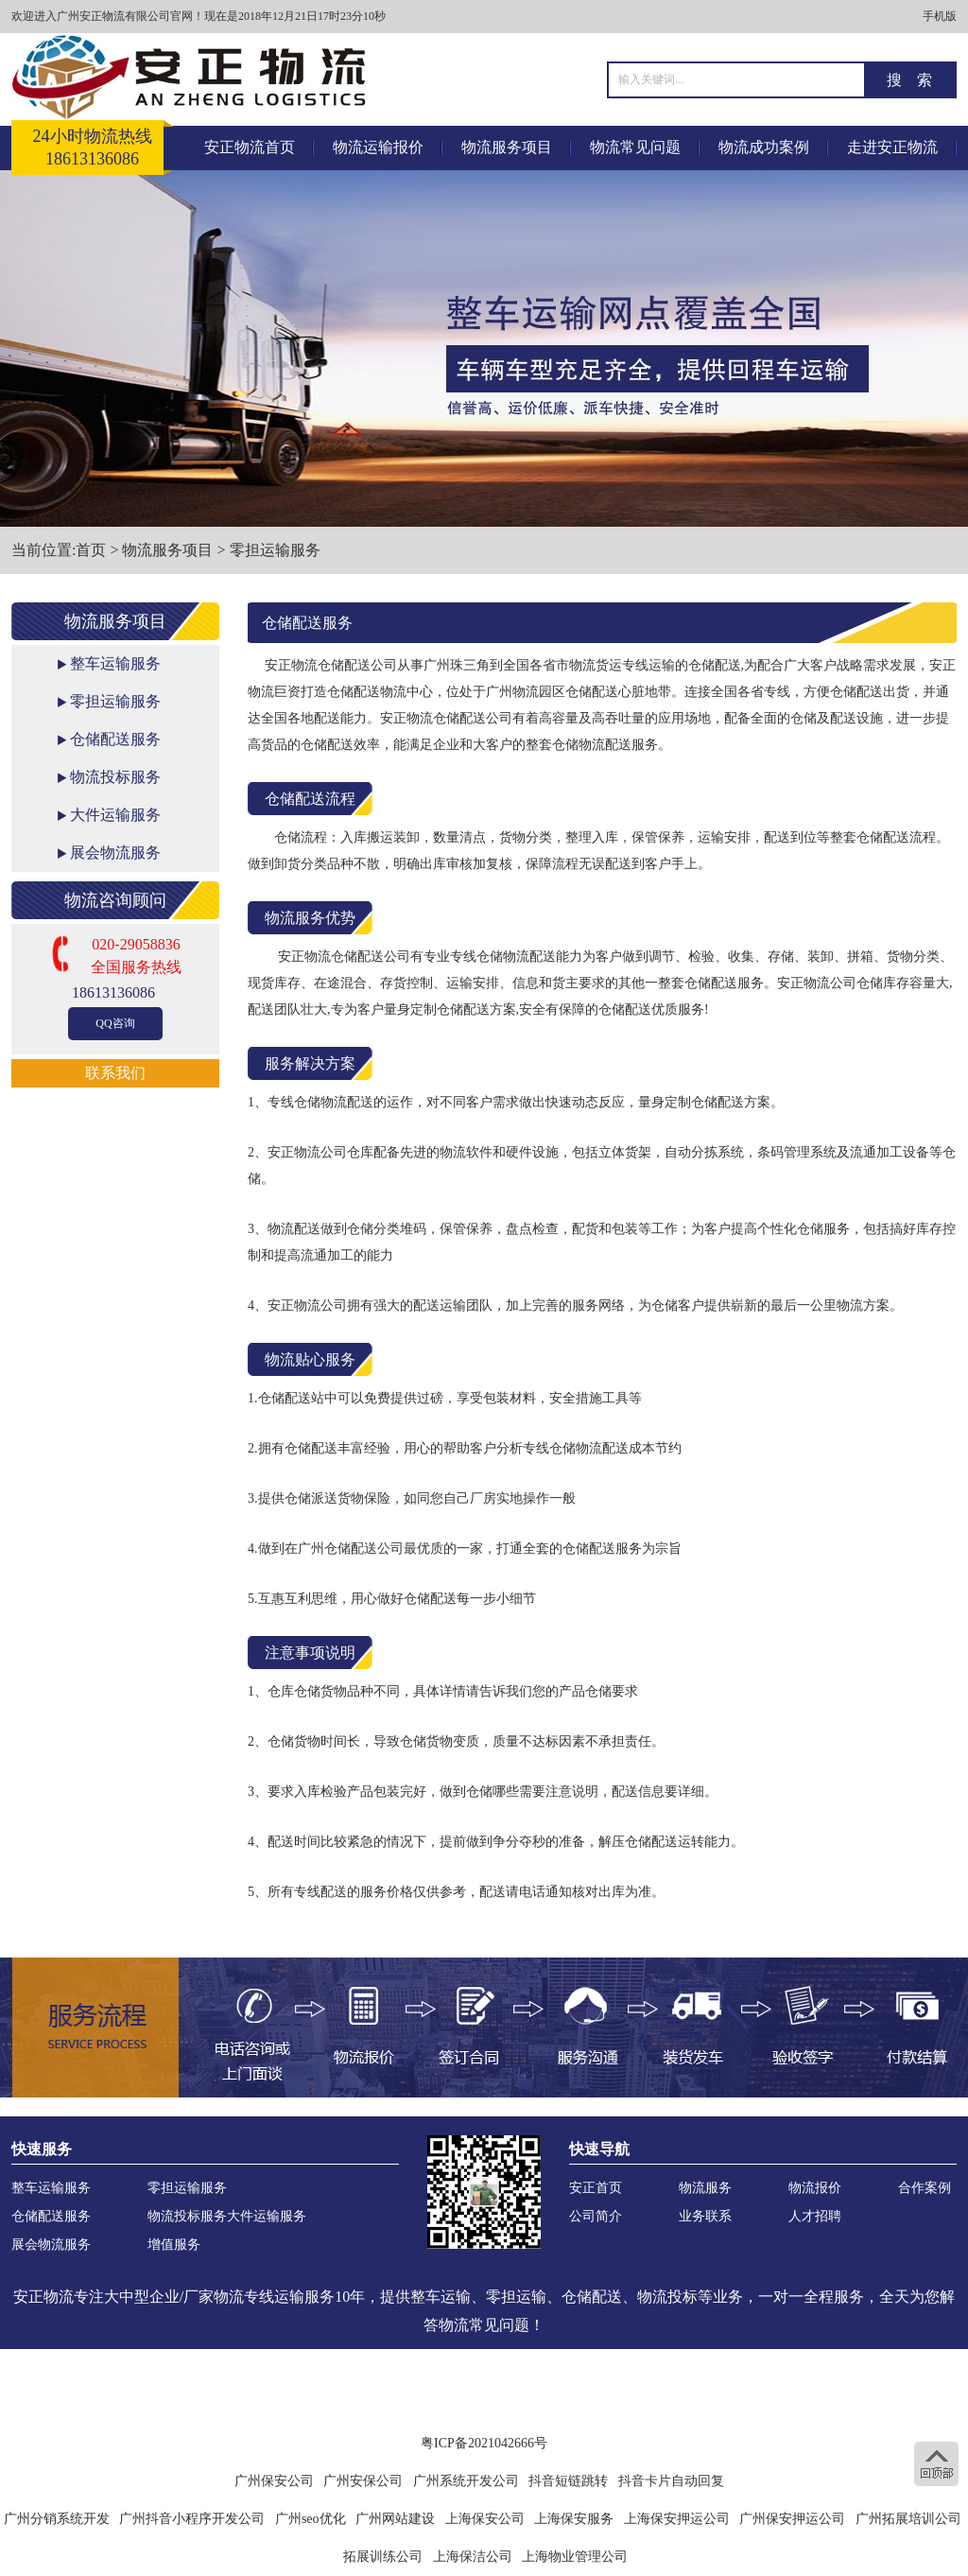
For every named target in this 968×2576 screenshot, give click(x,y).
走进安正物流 (892, 147)
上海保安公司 (485, 2519)
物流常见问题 (635, 147)
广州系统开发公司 (466, 2481)
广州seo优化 (310, 2519)
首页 (91, 550)
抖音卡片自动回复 (671, 2481)
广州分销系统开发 (57, 2519)
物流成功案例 (763, 147)
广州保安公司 (274, 2481)
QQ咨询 (114, 1023)
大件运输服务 (115, 815)
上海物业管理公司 (575, 2557)
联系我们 (115, 1073)
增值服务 (173, 2244)
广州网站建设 (395, 2519)
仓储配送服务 (115, 739)
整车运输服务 (115, 663)
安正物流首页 (249, 147)
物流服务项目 (506, 147)
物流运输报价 (378, 147)
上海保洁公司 (472, 2557)
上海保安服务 (574, 2519)
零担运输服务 (275, 550)
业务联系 (705, 2216)
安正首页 (595, 2188)
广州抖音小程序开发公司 (192, 2519)
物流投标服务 (115, 777)
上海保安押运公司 (677, 2519)
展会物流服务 (115, 852)
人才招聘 (814, 2216)
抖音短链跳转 (568, 2481)
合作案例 (924, 2188)
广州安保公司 (363, 2481)
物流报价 (814, 2188)
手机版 (940, 16)
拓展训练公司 (383, 2557)
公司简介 (595, 2216)
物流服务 (705, 2188)
